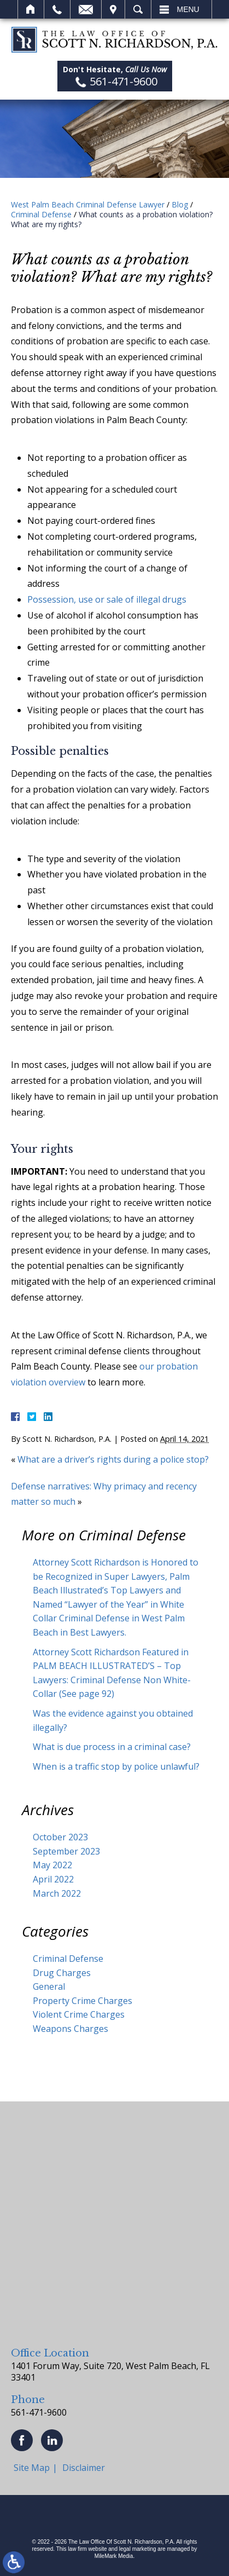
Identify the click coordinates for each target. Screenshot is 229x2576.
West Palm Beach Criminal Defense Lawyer (88, 204)
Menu (188, 9)
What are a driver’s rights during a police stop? (114, 1459)
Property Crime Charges (82, 2001)
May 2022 (52, 1865)
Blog (180, 204)
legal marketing (137, 2549)
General (49, 1986)
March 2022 (57, 1893)
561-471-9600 (39, 2412)
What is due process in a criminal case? (112, 1747)
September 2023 (66, 1851)
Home (31, 9)
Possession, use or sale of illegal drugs (106, 599)
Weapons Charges (70, 2029)
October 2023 (60, 1837)
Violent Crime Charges (79, 2014)
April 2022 (53, 1879)
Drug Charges (62, 1973)
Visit (113, 9)
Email (86, 9)
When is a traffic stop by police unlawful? (116, 1766)
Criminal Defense (41, 214)
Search (138, 9)
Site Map (32, 2468)
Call (57, 9)
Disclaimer (83, 2468)
